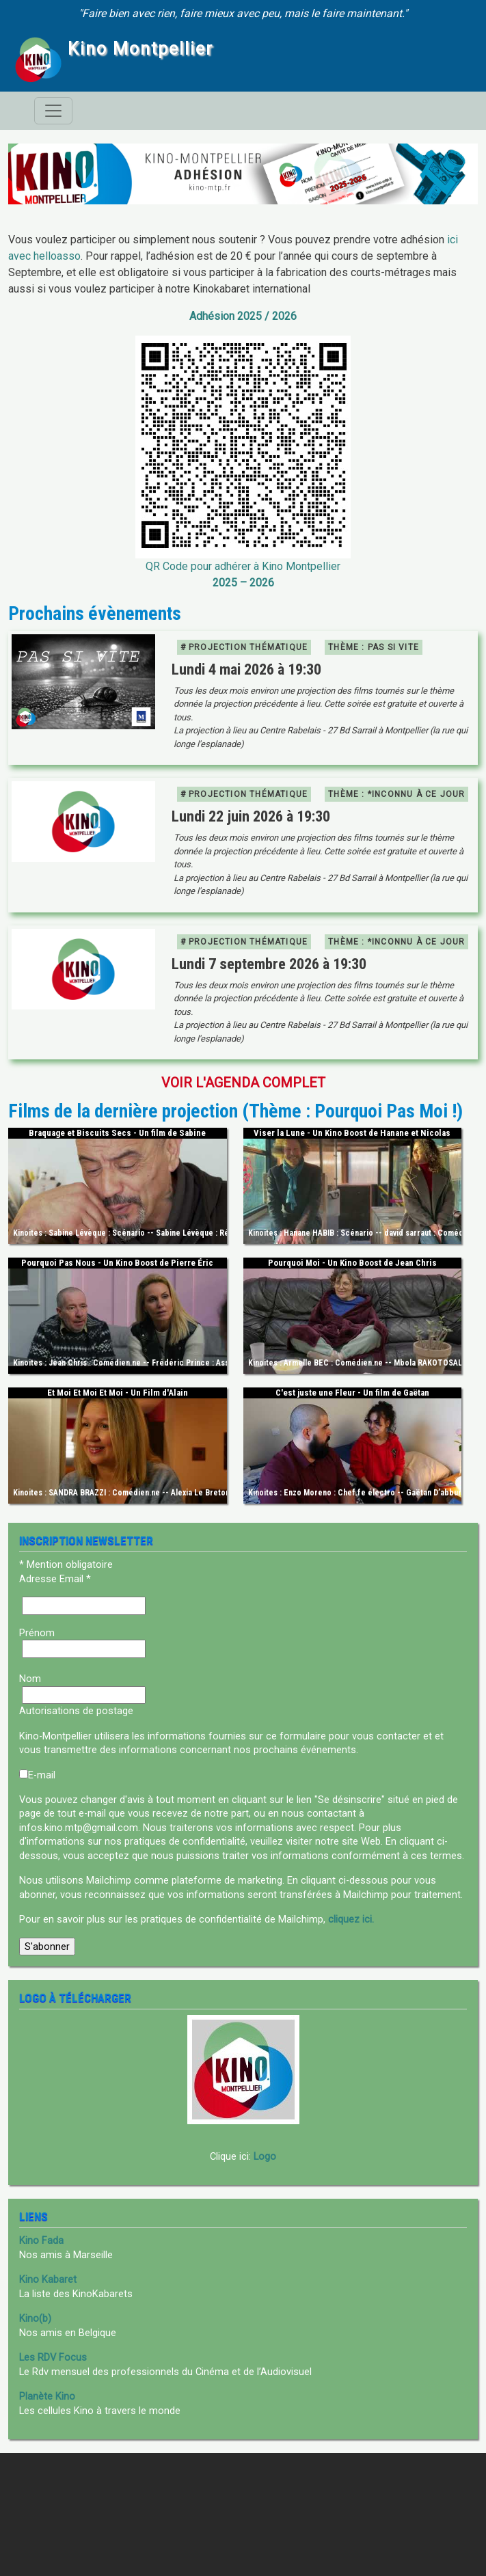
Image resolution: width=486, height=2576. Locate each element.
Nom (30, 1678)
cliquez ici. (351, 1919)
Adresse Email (55, 1579)
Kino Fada (41, 2240)
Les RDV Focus (53, 2357)
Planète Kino (47, 2396)
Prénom (37, 1633)
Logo (265, 2156)
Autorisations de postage (76, 1711)
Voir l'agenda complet (243, 1082)
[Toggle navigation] (53, 110)
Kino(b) (35, 2318)
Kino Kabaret (48, 2279)
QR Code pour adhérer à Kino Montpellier (243, 566)
